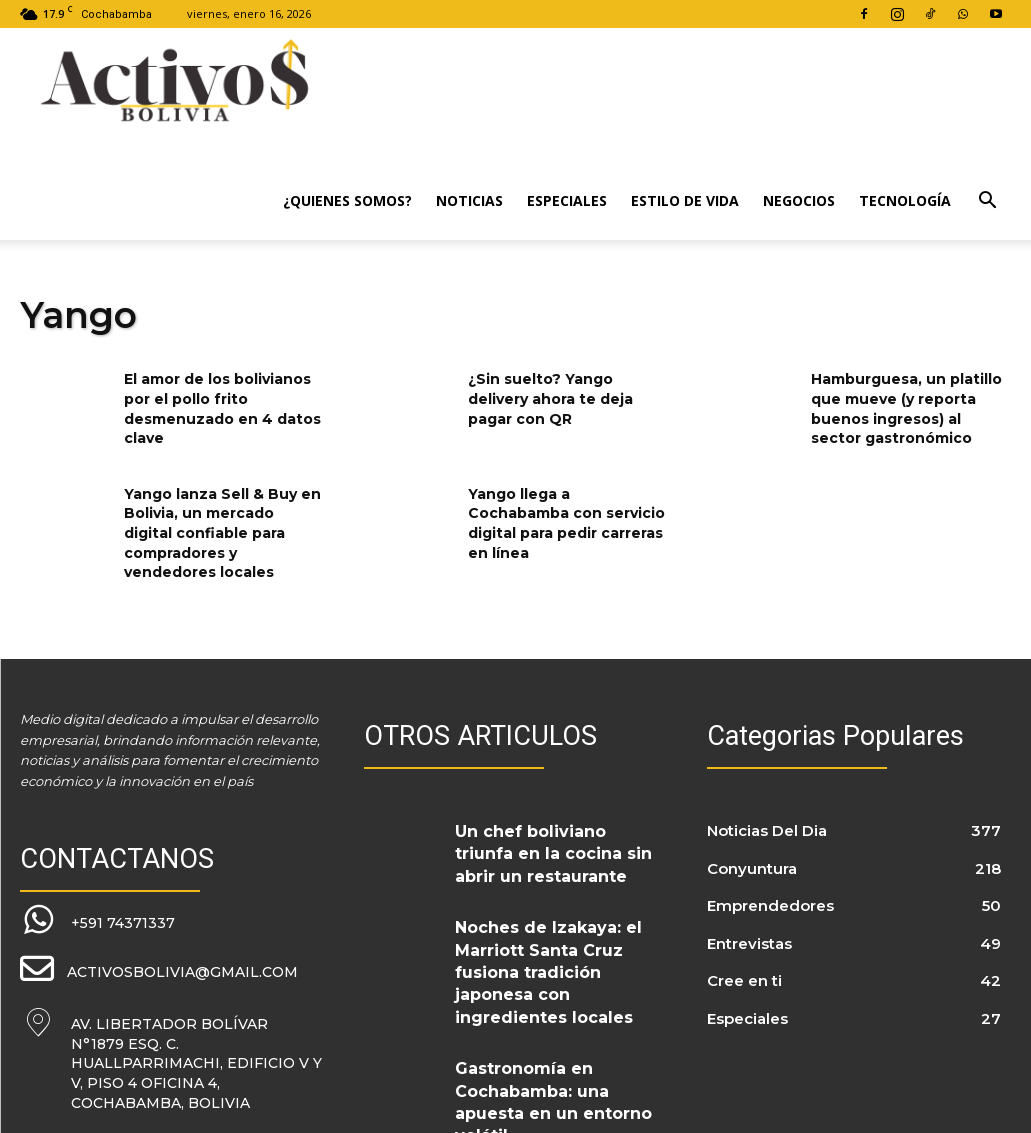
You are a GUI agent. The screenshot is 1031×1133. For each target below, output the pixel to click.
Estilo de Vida (685, 200)
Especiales (567, 200)
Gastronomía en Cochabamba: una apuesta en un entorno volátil (550, 1036)
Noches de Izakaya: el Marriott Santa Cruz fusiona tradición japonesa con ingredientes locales (553, 943)
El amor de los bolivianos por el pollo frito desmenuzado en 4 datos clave (222, 408)
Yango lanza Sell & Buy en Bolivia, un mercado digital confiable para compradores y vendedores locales (222, 533)
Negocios (799, 200)
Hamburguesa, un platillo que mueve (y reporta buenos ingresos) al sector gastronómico (906, 408)
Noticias (469, 200)
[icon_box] (96, 919)
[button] (987, 202)
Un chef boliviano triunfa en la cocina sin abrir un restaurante (554, 846)
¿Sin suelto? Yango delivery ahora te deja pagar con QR (550, 398)
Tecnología (905, 200)
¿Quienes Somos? (347, 200)
